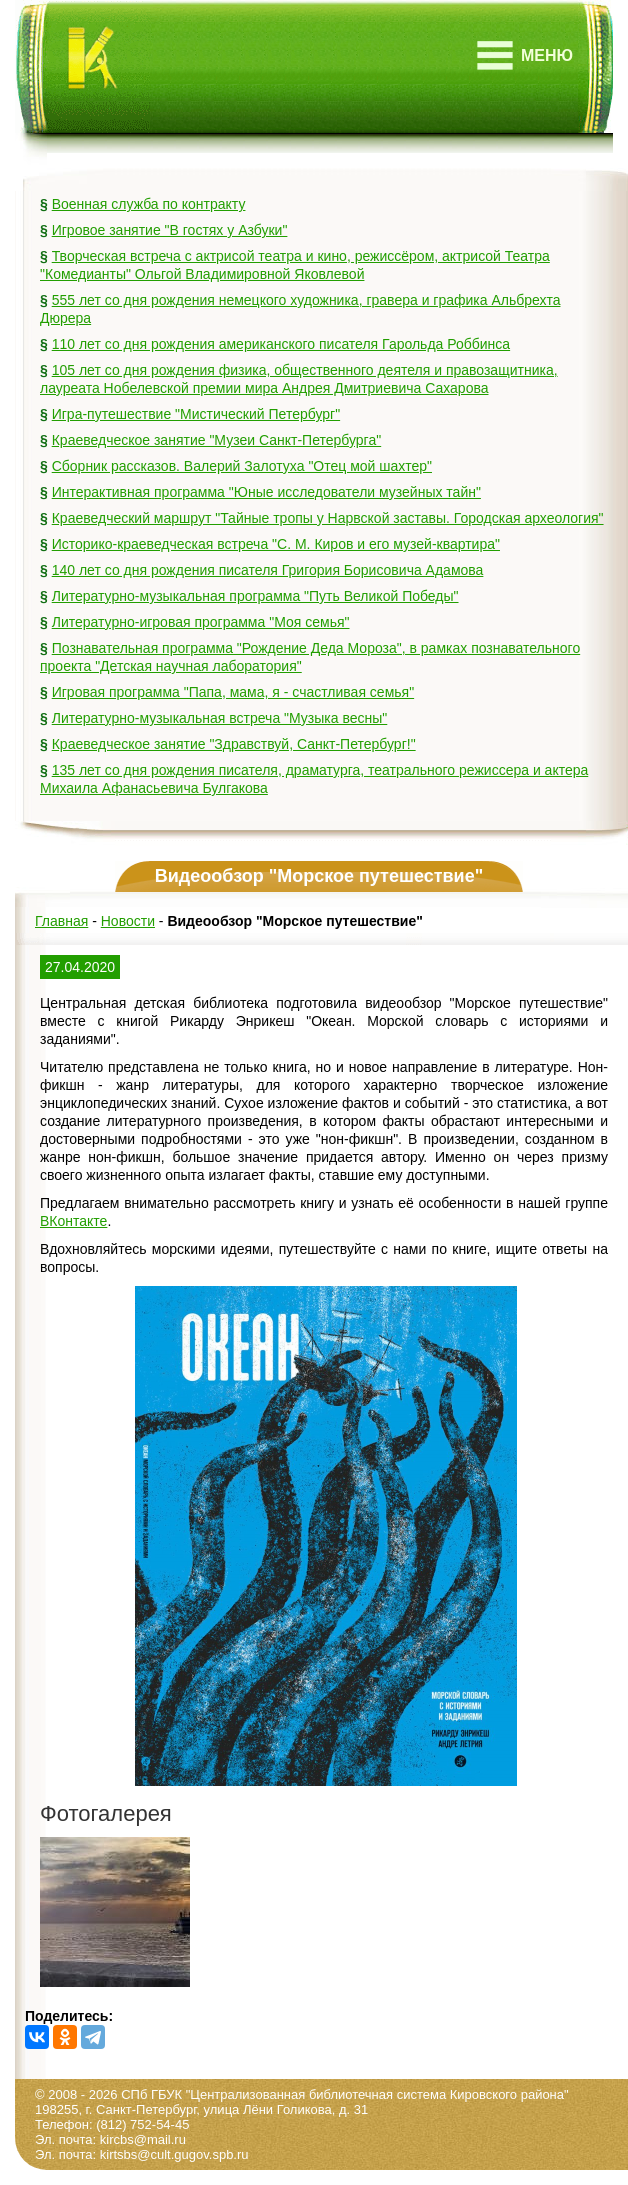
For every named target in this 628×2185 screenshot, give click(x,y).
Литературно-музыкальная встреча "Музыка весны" (220, 718)
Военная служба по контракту (149, 204)
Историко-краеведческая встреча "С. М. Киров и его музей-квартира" (276, 544)
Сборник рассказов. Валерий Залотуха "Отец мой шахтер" (242, 466)
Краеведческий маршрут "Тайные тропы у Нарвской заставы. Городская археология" (328, 518)
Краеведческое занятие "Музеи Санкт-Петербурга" (217, 440)
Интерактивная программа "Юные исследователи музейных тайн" (266, 492)
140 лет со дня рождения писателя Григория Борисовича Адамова (268, 570)
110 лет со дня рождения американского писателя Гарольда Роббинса (281, 344)
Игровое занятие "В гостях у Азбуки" (170, 230)
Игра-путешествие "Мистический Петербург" (196, 414)
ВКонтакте (73, 1221)
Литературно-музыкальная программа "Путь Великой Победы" (255, 596)
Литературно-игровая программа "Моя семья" (201, 622)
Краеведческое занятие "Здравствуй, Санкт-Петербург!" (234, 744)
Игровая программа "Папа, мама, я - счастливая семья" (233, 692)
